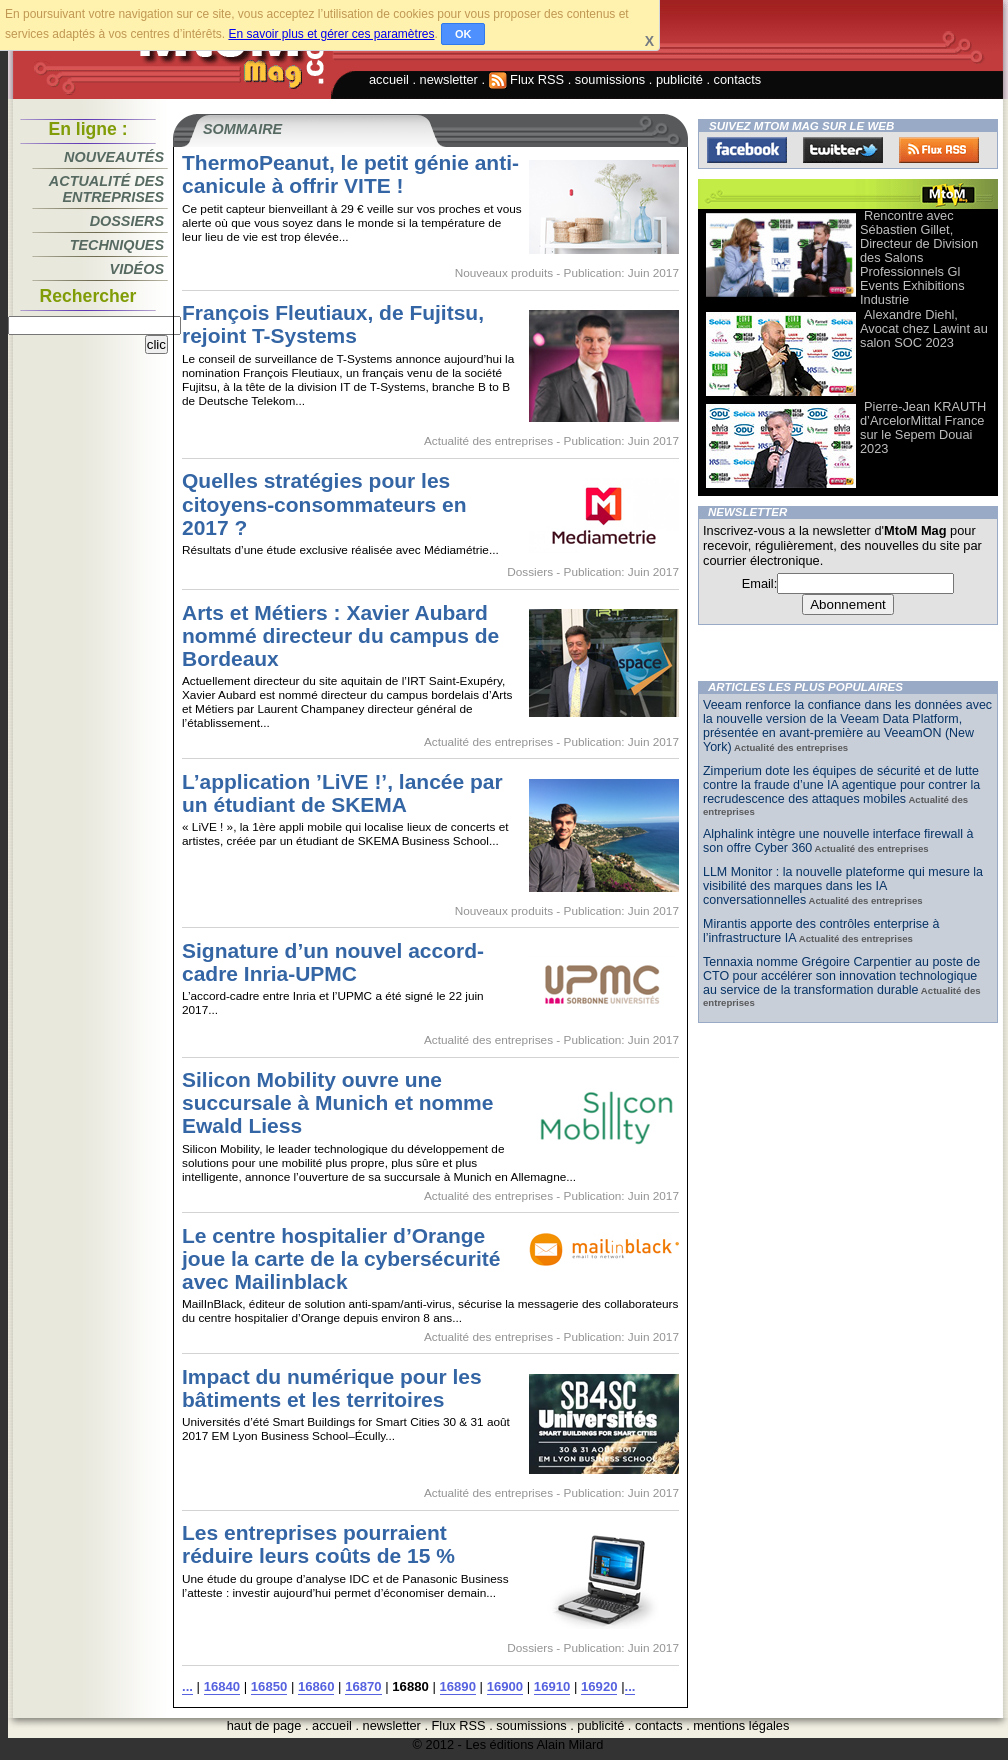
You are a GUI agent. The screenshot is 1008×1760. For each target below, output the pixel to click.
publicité (679, 79)
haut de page (264, 1725)
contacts (738, 79)
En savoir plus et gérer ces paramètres (331, 34)
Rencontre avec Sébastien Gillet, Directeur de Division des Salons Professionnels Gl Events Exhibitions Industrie (919, 257)
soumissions (610, 79)
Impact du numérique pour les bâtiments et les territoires (332, 1388)
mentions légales (741, 1725)
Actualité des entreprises (106, 189)
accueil (389, 79)
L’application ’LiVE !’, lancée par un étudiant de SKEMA (342, 793)
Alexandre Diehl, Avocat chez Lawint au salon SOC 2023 (924, 328)
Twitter (843, 150)
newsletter (449, 79)
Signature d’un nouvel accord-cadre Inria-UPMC (333, 962)
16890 (458, 1686)
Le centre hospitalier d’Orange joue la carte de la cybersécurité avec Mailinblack (341, 1258)
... (187, 1686)
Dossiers (127, 221)
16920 (599, 1686)
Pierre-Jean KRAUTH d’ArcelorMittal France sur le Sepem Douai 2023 (923, 427)
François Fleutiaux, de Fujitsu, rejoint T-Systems (333, 324)
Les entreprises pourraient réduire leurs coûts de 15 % (318, 1544)
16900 (505, 1686)
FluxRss (939, 150)
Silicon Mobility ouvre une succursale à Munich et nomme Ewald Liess (337, 1102)
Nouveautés (114, 157)
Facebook (747, 150)
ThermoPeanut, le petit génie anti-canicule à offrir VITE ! (350, 174)
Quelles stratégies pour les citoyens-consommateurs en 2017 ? (324, 503)
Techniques (117, 245)
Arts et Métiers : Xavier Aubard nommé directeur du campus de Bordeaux (340, 635)
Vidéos (137, 269)
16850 (269, 1686)
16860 (316, 1686)
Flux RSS (527, 79)
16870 (363, 1686)
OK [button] (463, 34)
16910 (552, 1686)
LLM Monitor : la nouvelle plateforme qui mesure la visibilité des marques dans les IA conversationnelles (843, 886)
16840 (222, 1686)
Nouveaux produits (504, 273)
